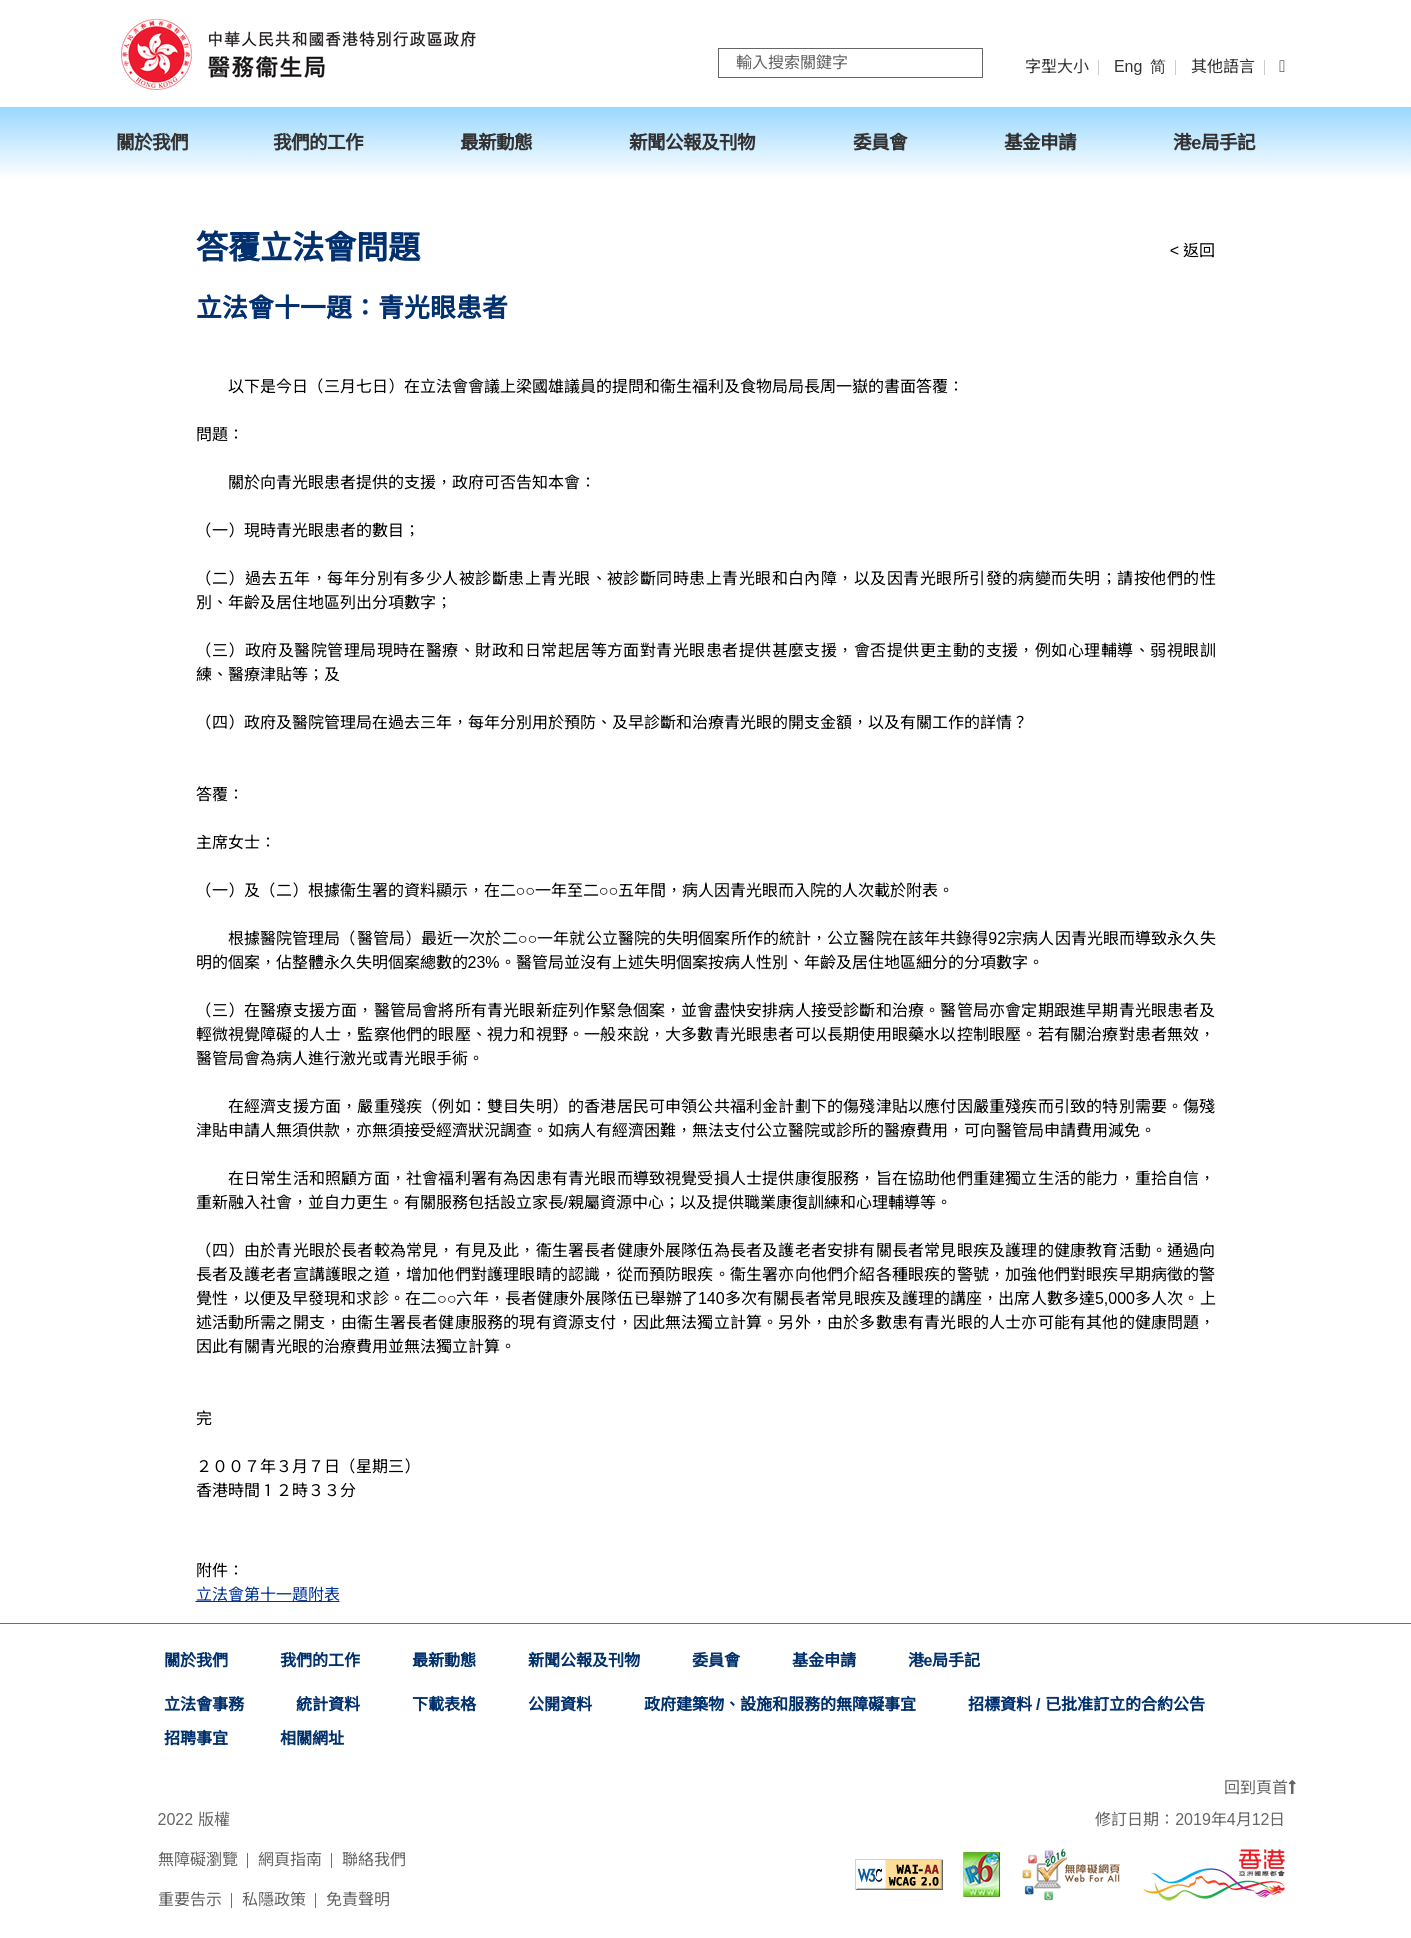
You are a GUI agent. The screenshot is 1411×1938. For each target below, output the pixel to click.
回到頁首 (1260, 1787)
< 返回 (1193, 250)
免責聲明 (358, 1899)
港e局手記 (944, 1660)
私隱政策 (274, 1899)
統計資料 (328, 1704)
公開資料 (560, 1704)
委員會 (716, 1660)
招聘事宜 (196, 1738)
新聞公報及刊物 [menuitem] (692, 142)
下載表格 (444, 1704)
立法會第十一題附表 (268, 1594)
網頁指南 (290, 1859)
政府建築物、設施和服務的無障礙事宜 (780, 1704)
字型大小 (1057, 66)
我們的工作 (320, 1660)
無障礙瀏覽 (198, 1859)
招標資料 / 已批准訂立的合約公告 (1086, 1704)
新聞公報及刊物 (584, 1660)
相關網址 (312, 1738)
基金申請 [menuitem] (1040, 142)
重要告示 (190, 1899)
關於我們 (196, 1660)
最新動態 (444, 1660)
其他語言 (1223, 67)
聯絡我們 (374, 1859)
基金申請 (824, 1660)
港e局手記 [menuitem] (1214, 142)
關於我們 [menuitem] (152, 142)
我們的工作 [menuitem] (318, 142)
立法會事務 (204, 1704)
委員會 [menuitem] (880, 142)
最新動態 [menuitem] (496, 142)
